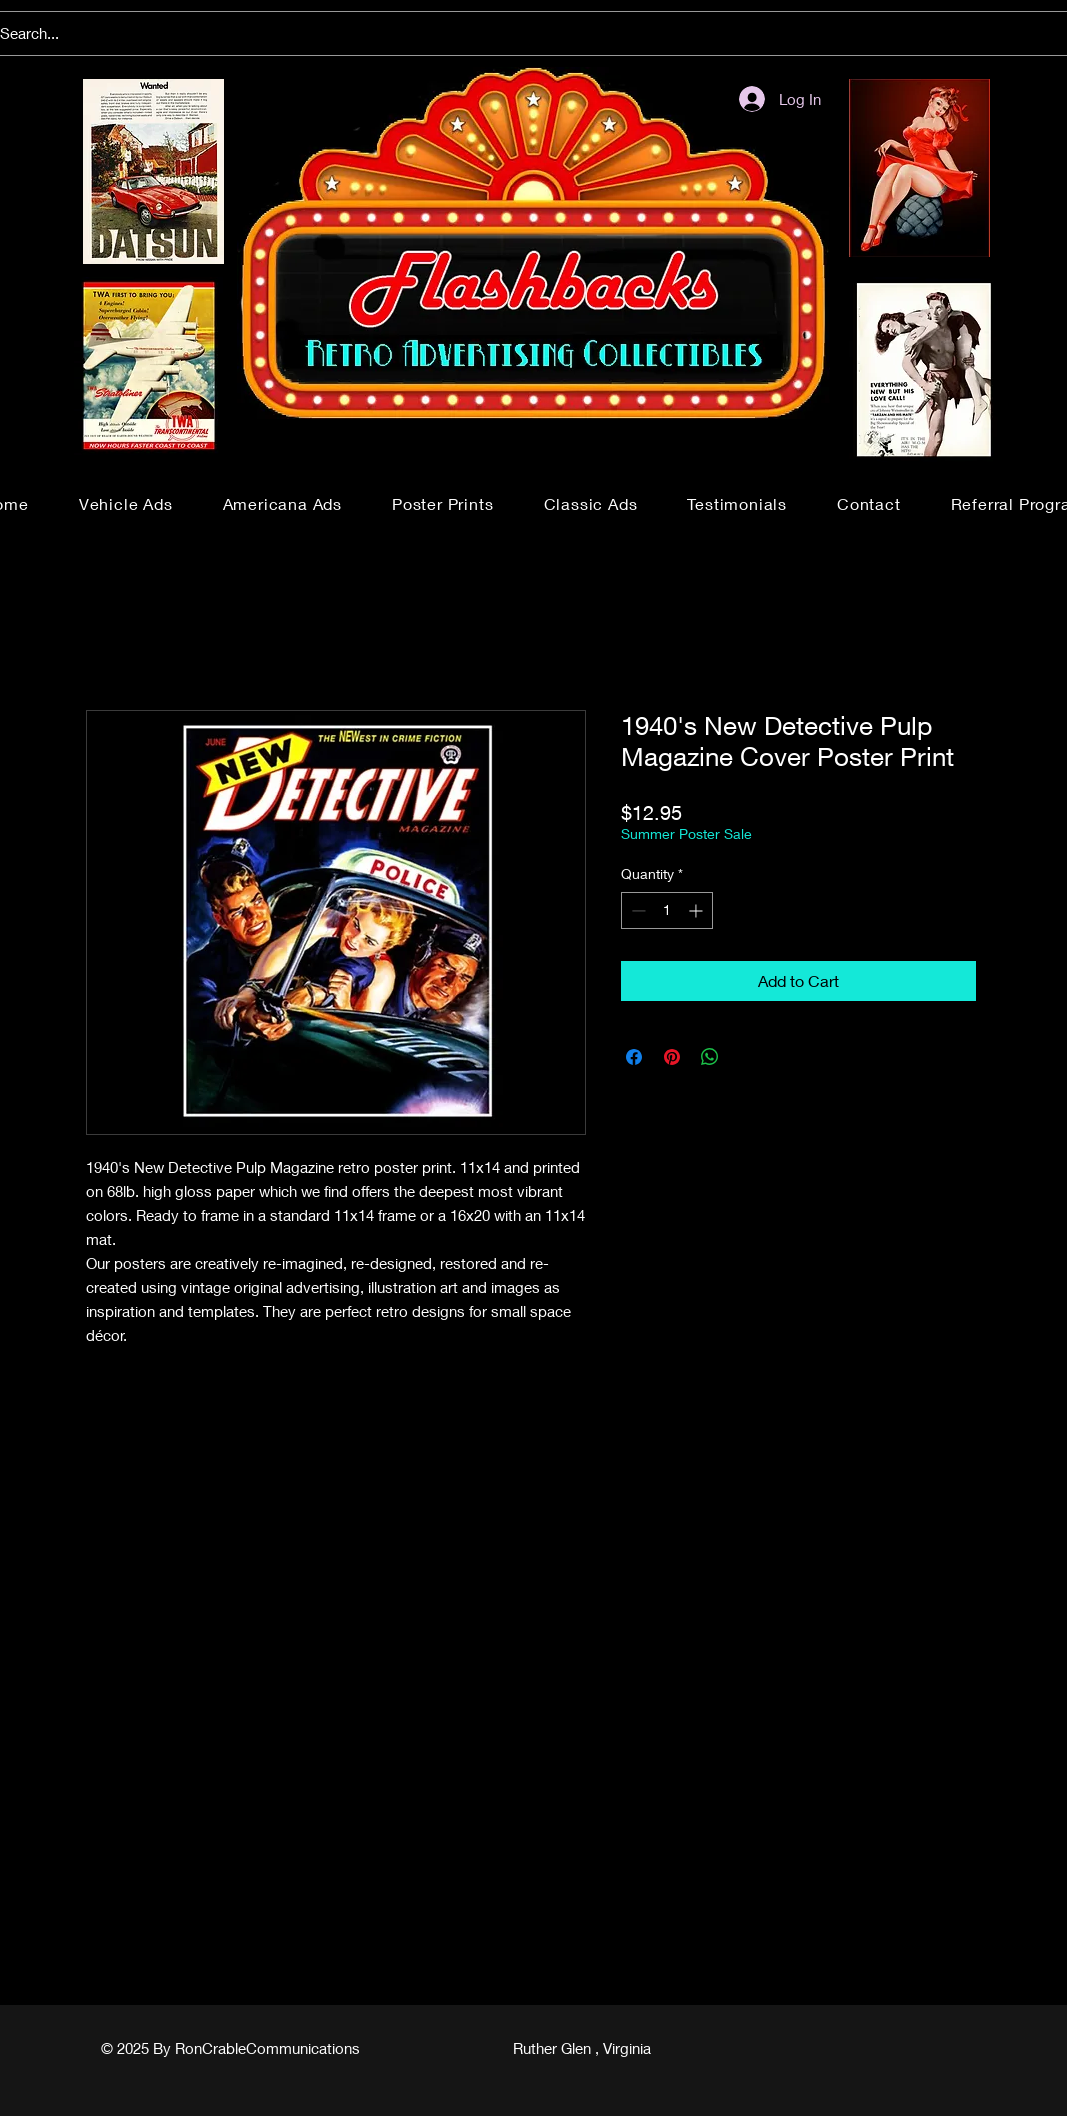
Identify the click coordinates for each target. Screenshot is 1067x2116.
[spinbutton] (667, 910)
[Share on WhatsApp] (710, 1057)
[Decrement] (636, 910)
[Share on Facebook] (634, 1057)
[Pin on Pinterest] (672, 1057)
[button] (126, 503)
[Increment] (697, 910)
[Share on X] (748, 1057)
